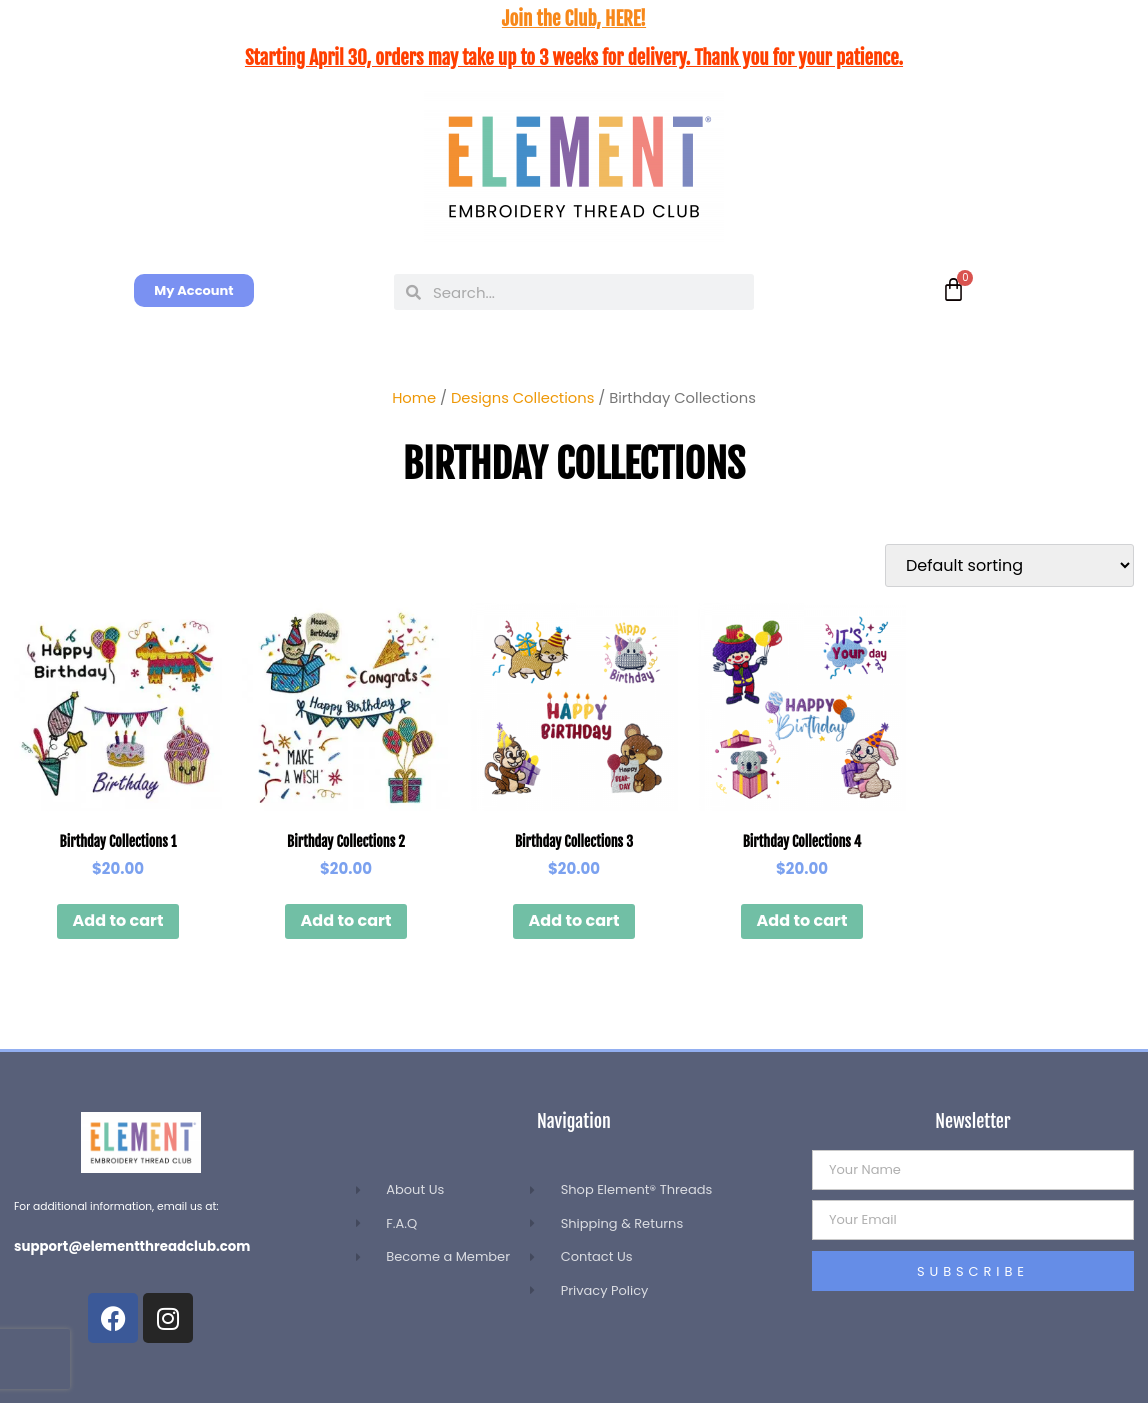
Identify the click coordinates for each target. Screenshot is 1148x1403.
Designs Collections (522, 398)
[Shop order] (1009, 565)
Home (414, 398)
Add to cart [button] (118, 920)
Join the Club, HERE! (574, 19)
